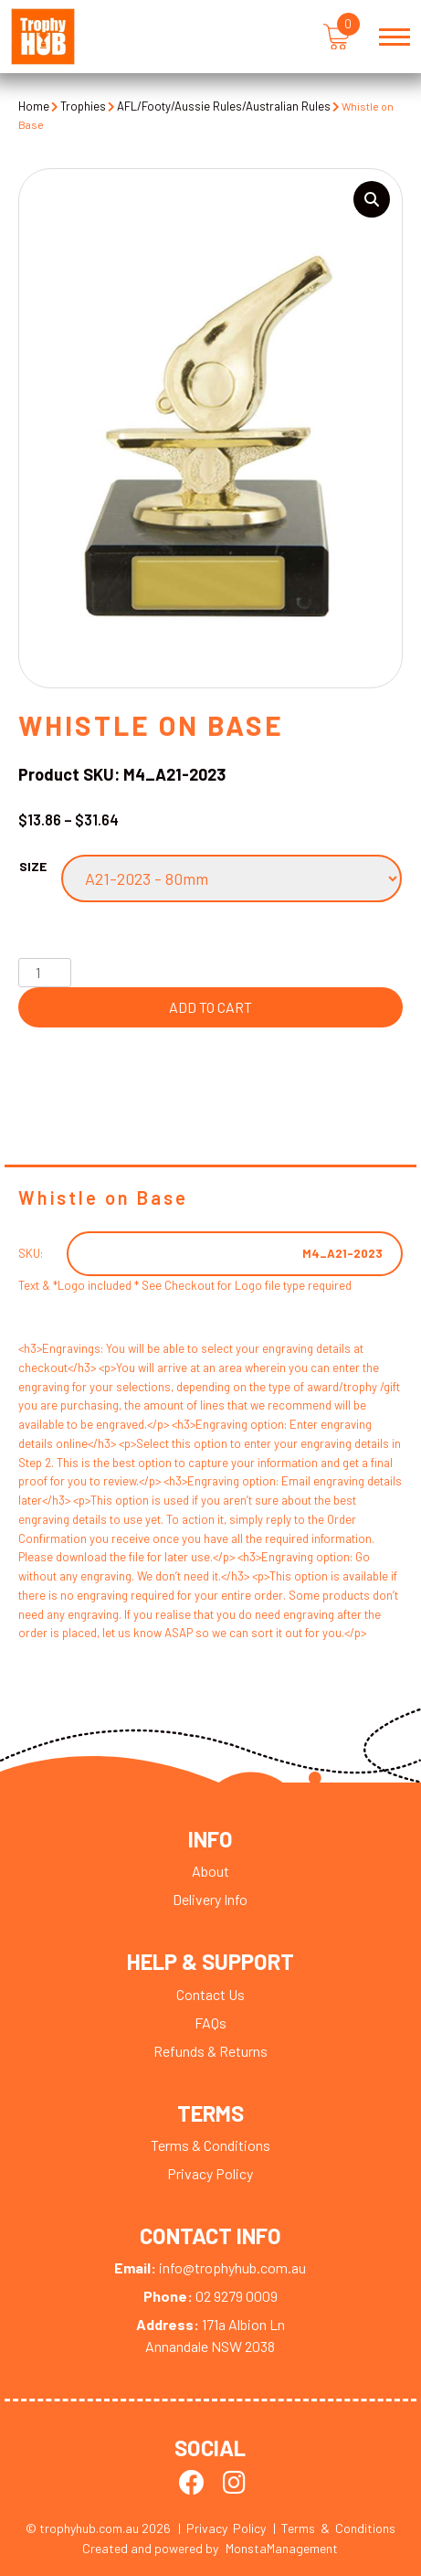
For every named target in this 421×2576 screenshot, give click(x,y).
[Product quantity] (44, 972)
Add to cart (210, 1007)
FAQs (210, 2023)
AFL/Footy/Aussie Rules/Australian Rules (224, 106)
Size (33, 866)
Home (33, 106)
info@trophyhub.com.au (210, 2269)
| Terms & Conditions (334, 2529)
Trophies (83, 106)
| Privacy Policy (222, 2529)
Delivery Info (210, 1900)
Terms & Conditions (210, 2146)
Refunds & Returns (210, 2051)
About (210, 1871)
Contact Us (210, 1995)
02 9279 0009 (210, 2297)
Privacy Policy (210, 2174)
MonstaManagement (282, 2549)
